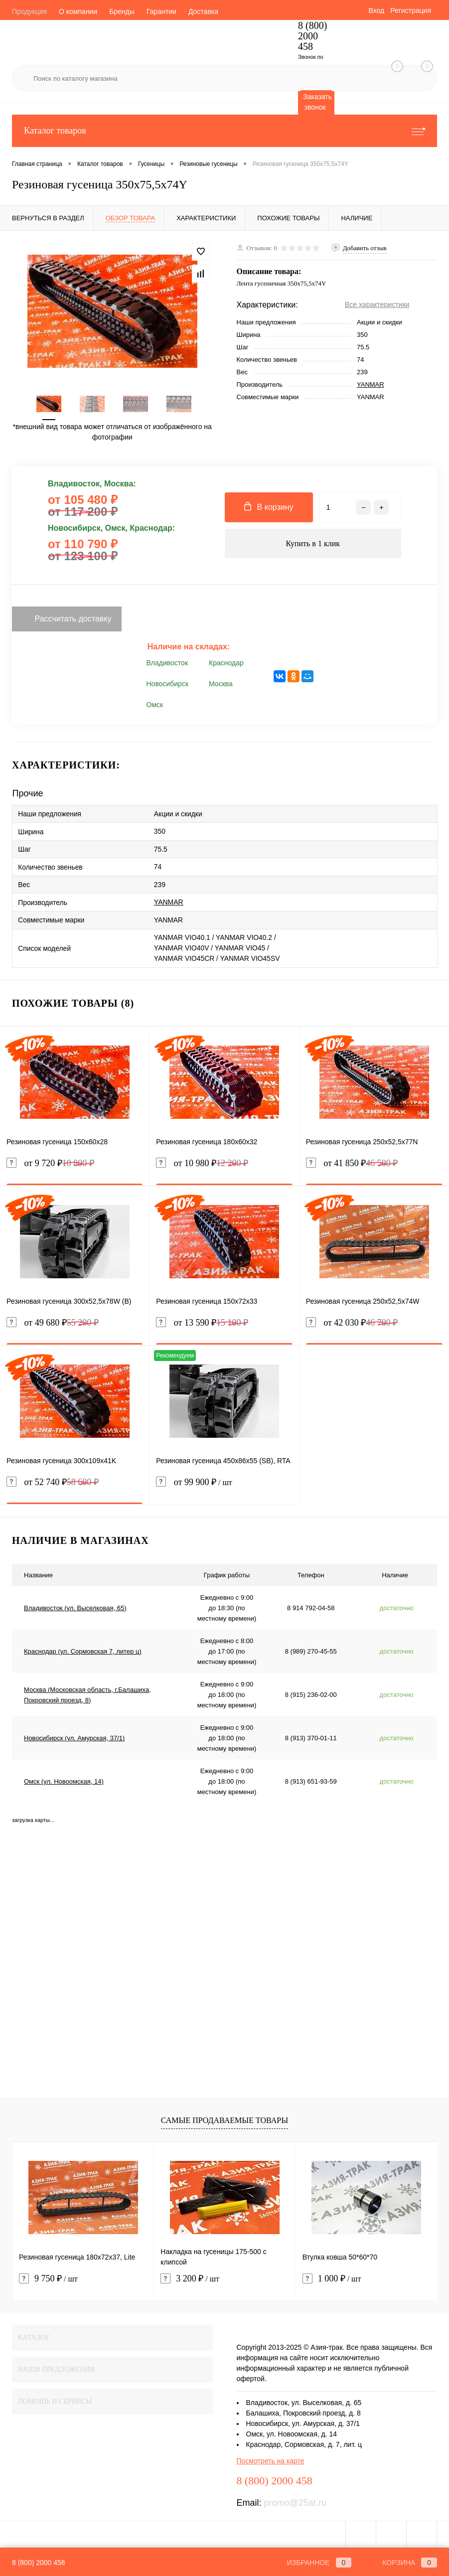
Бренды (122, 11)
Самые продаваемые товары (224, 2118)
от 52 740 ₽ (52, 1480)
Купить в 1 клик (313, 544)
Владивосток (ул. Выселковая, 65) (75, 1605)
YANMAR (370, 384)
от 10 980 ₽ (202, 1161)
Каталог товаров (224, 131)
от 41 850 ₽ (352, 1161)
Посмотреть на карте (270, 2458)
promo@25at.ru (295, 2500)
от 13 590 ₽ (202, 1320)
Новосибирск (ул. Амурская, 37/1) (74, 1735)
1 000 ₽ (331, 2276)
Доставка (203, 11)
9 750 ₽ (48, 2276)
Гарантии (161, 11)
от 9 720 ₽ (50, 1161)
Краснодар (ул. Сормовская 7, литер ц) (83, 1649)
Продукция (29, 11)
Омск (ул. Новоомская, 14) (64, 1779)
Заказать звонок (317, 102)
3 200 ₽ (189, 2276)
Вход (376, 10)
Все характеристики (377, 304)
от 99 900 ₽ (224, 1486)
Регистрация (410, 10)
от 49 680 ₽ (52, 1320)
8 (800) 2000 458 (38, 2563)
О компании (78, 11)
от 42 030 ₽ (352, 1320)
